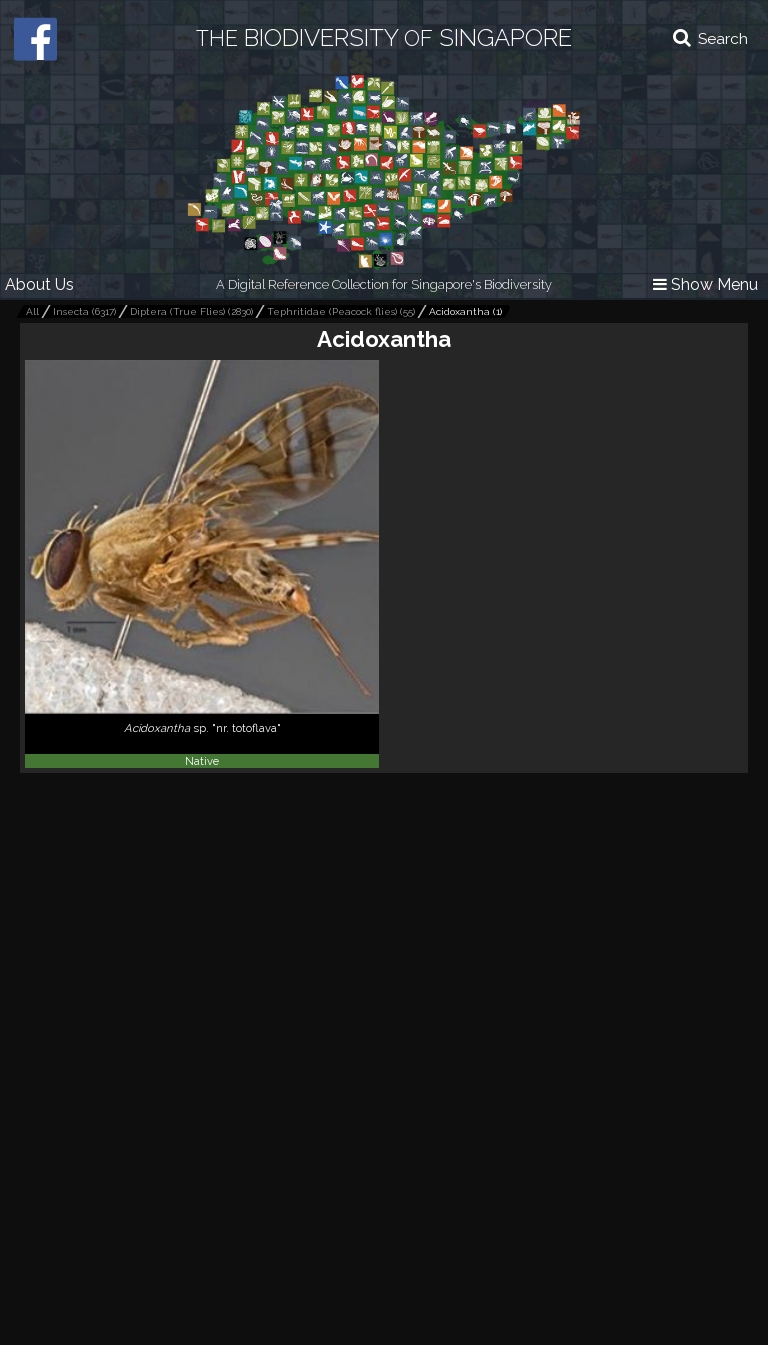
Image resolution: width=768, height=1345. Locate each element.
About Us (39, 284)
